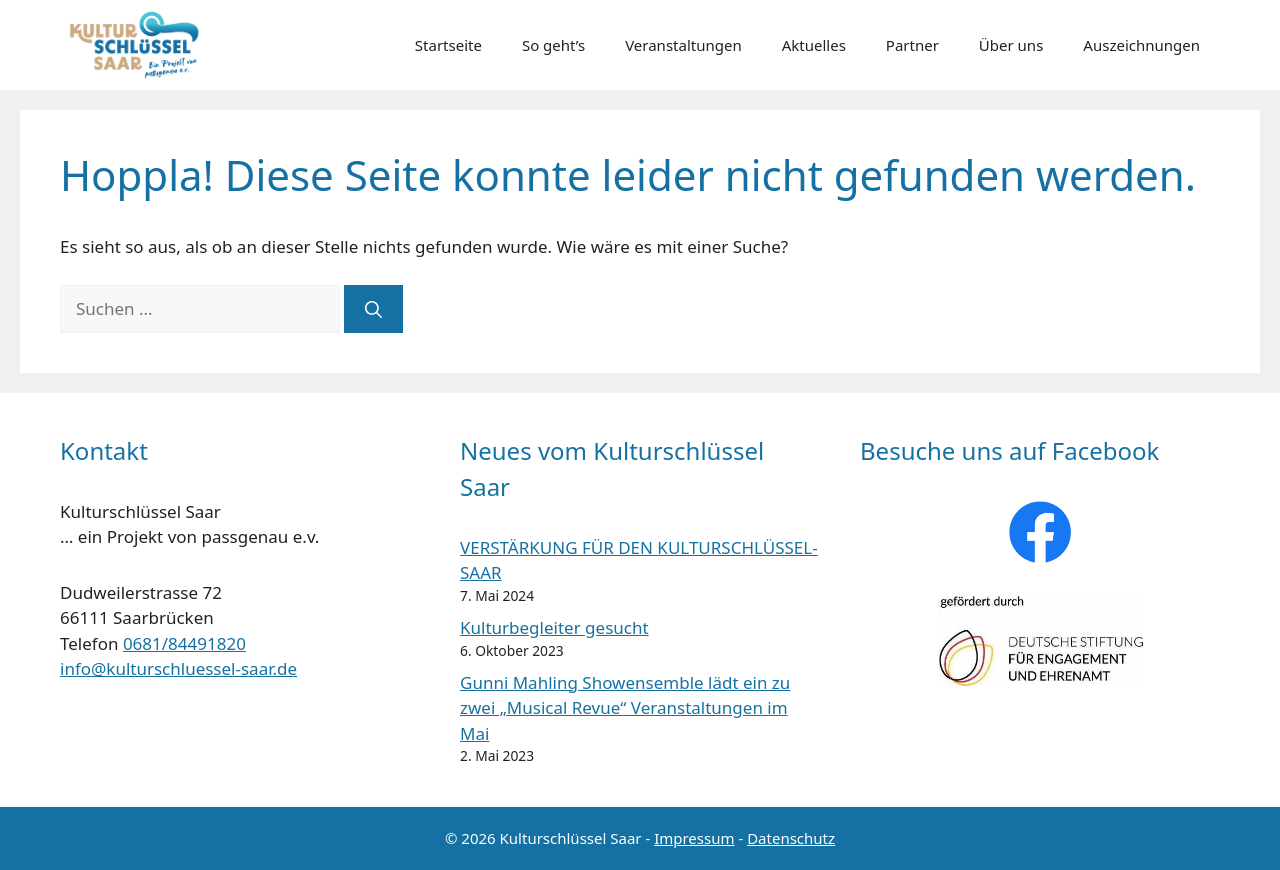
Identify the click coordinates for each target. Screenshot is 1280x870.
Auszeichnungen (1141, 45)
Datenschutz (791, 838)
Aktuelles (814, 45)
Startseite (448, 45)
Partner (912, 45)
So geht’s (553, 45)
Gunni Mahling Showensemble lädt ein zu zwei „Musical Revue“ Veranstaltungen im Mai (625, 708)
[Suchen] (373, 309)
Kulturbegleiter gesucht (554, 627)
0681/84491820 (184, 643)
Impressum (694, 838)
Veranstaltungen (683, 45)
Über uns (1011, 45)
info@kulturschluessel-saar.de (178, 668)
